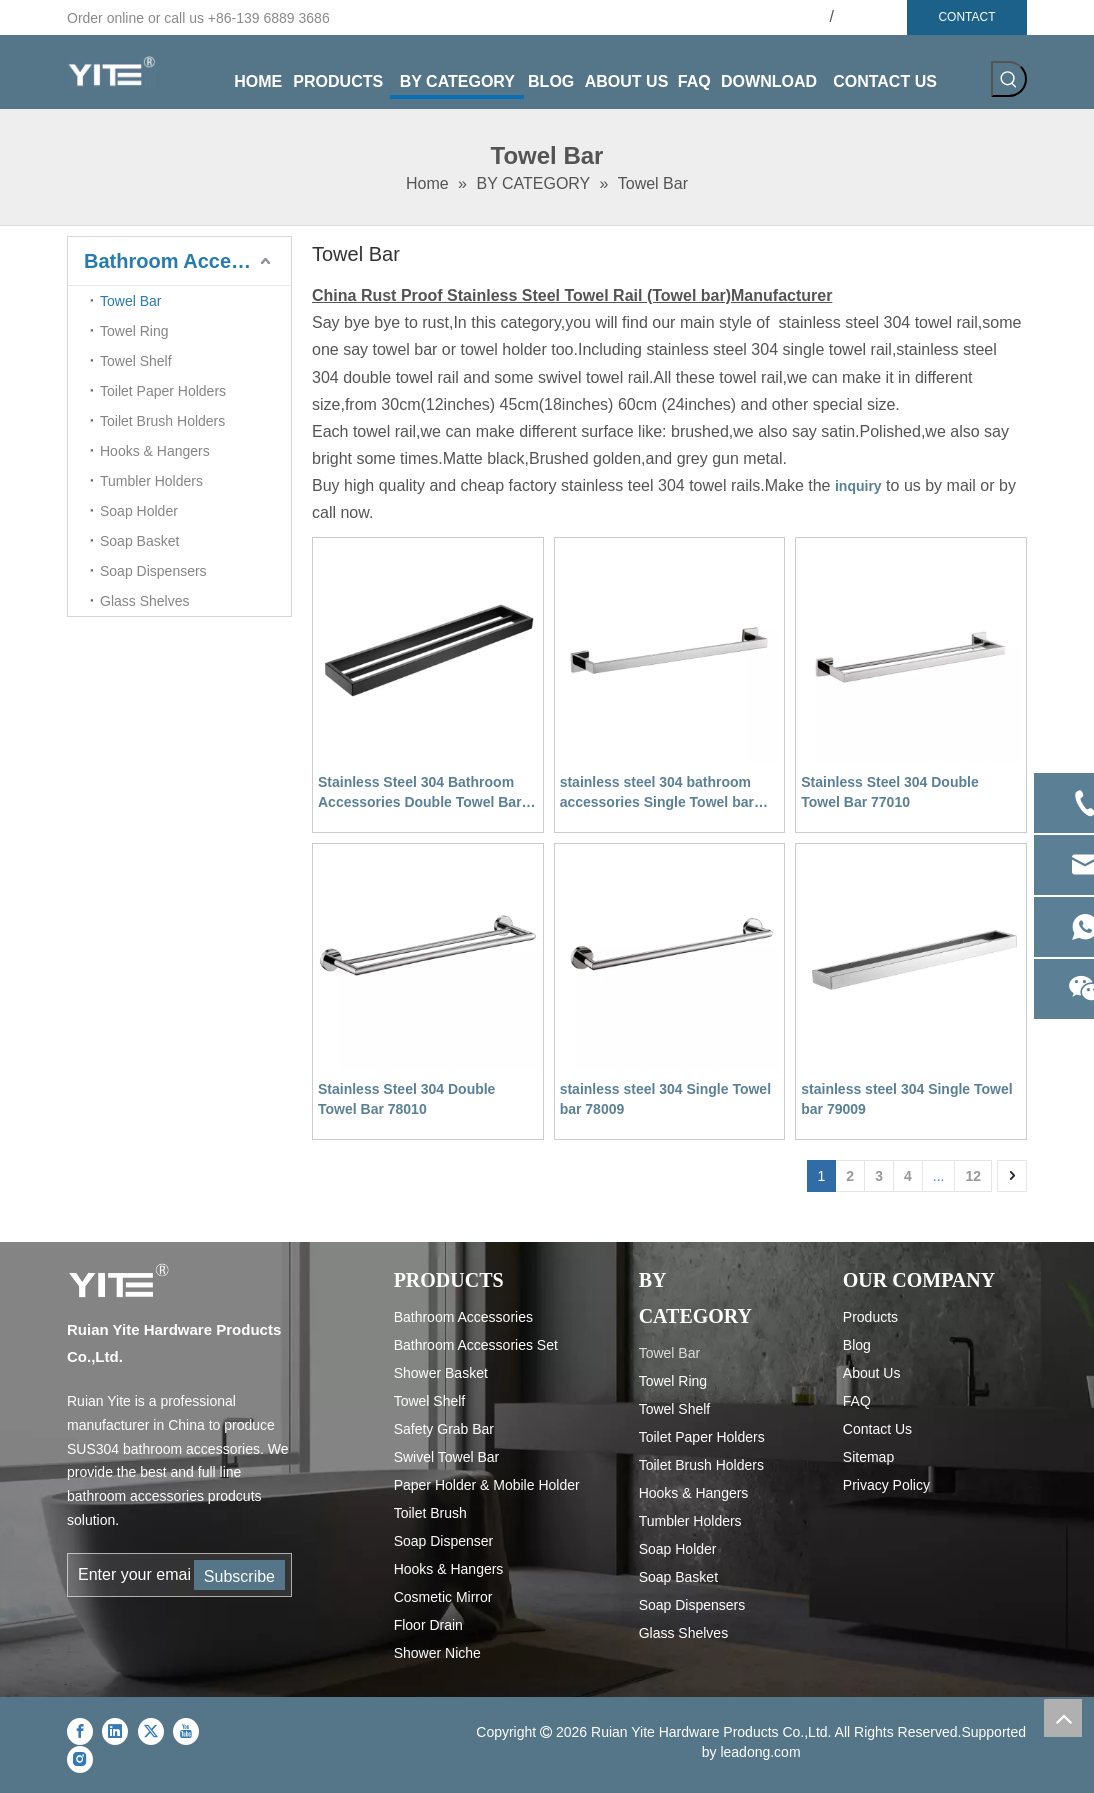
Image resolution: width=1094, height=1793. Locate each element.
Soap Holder (139, 511)
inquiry (858, 486)
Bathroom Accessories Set (476, 1345)
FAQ (857, 1401)
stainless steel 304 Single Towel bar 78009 (665, 1099)
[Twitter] (151, 1731)
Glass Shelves (144, 601)
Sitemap (868, 1457)
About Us (872, 1373)
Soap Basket (139, 541)
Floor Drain (428, 1625)
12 (973, 1176)
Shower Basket (441, 1373)
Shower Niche (437, 1653)
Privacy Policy (886, 1485)
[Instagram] (80, 1759)
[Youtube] (186, 1731)
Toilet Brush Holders (162, 421)
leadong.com (760, 1752)
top (1063, 1718)
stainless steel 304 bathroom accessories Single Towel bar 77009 (657, 793)
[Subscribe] (239, 1575)
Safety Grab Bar (444, 1429)
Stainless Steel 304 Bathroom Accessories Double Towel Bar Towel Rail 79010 (420, 793)
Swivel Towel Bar (447, 1457)
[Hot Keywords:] (1009, 79)
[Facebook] (80, 1731)
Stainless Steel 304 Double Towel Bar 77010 (889, 792)
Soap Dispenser (444, 1541)
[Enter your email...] (130, 1575)
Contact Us (877, 1429)
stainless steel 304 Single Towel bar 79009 (906, 1099)
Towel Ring (134, 331)
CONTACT (966, 17)
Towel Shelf (136, 361)
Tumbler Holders (151, 481)
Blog (857, 1345)
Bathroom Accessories (187, 261)
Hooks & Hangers (155, 451)
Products (870, 1317)
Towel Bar (130, 301)
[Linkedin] (115, 1731)
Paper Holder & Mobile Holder (487, 1485)
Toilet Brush (430, 1513)
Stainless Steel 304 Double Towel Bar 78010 (406, 1099)
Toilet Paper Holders (163, 391)
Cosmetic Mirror (443, 1597)
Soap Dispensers (153, 571)
